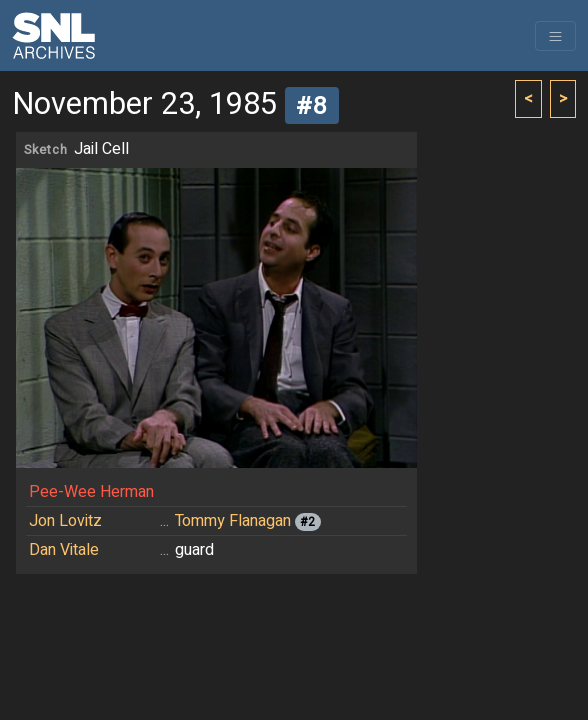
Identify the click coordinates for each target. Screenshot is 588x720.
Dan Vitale (64, 550)
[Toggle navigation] (555, 36)
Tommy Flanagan (233, 521)
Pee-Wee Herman (91, 492)
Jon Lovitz (65, 521)
